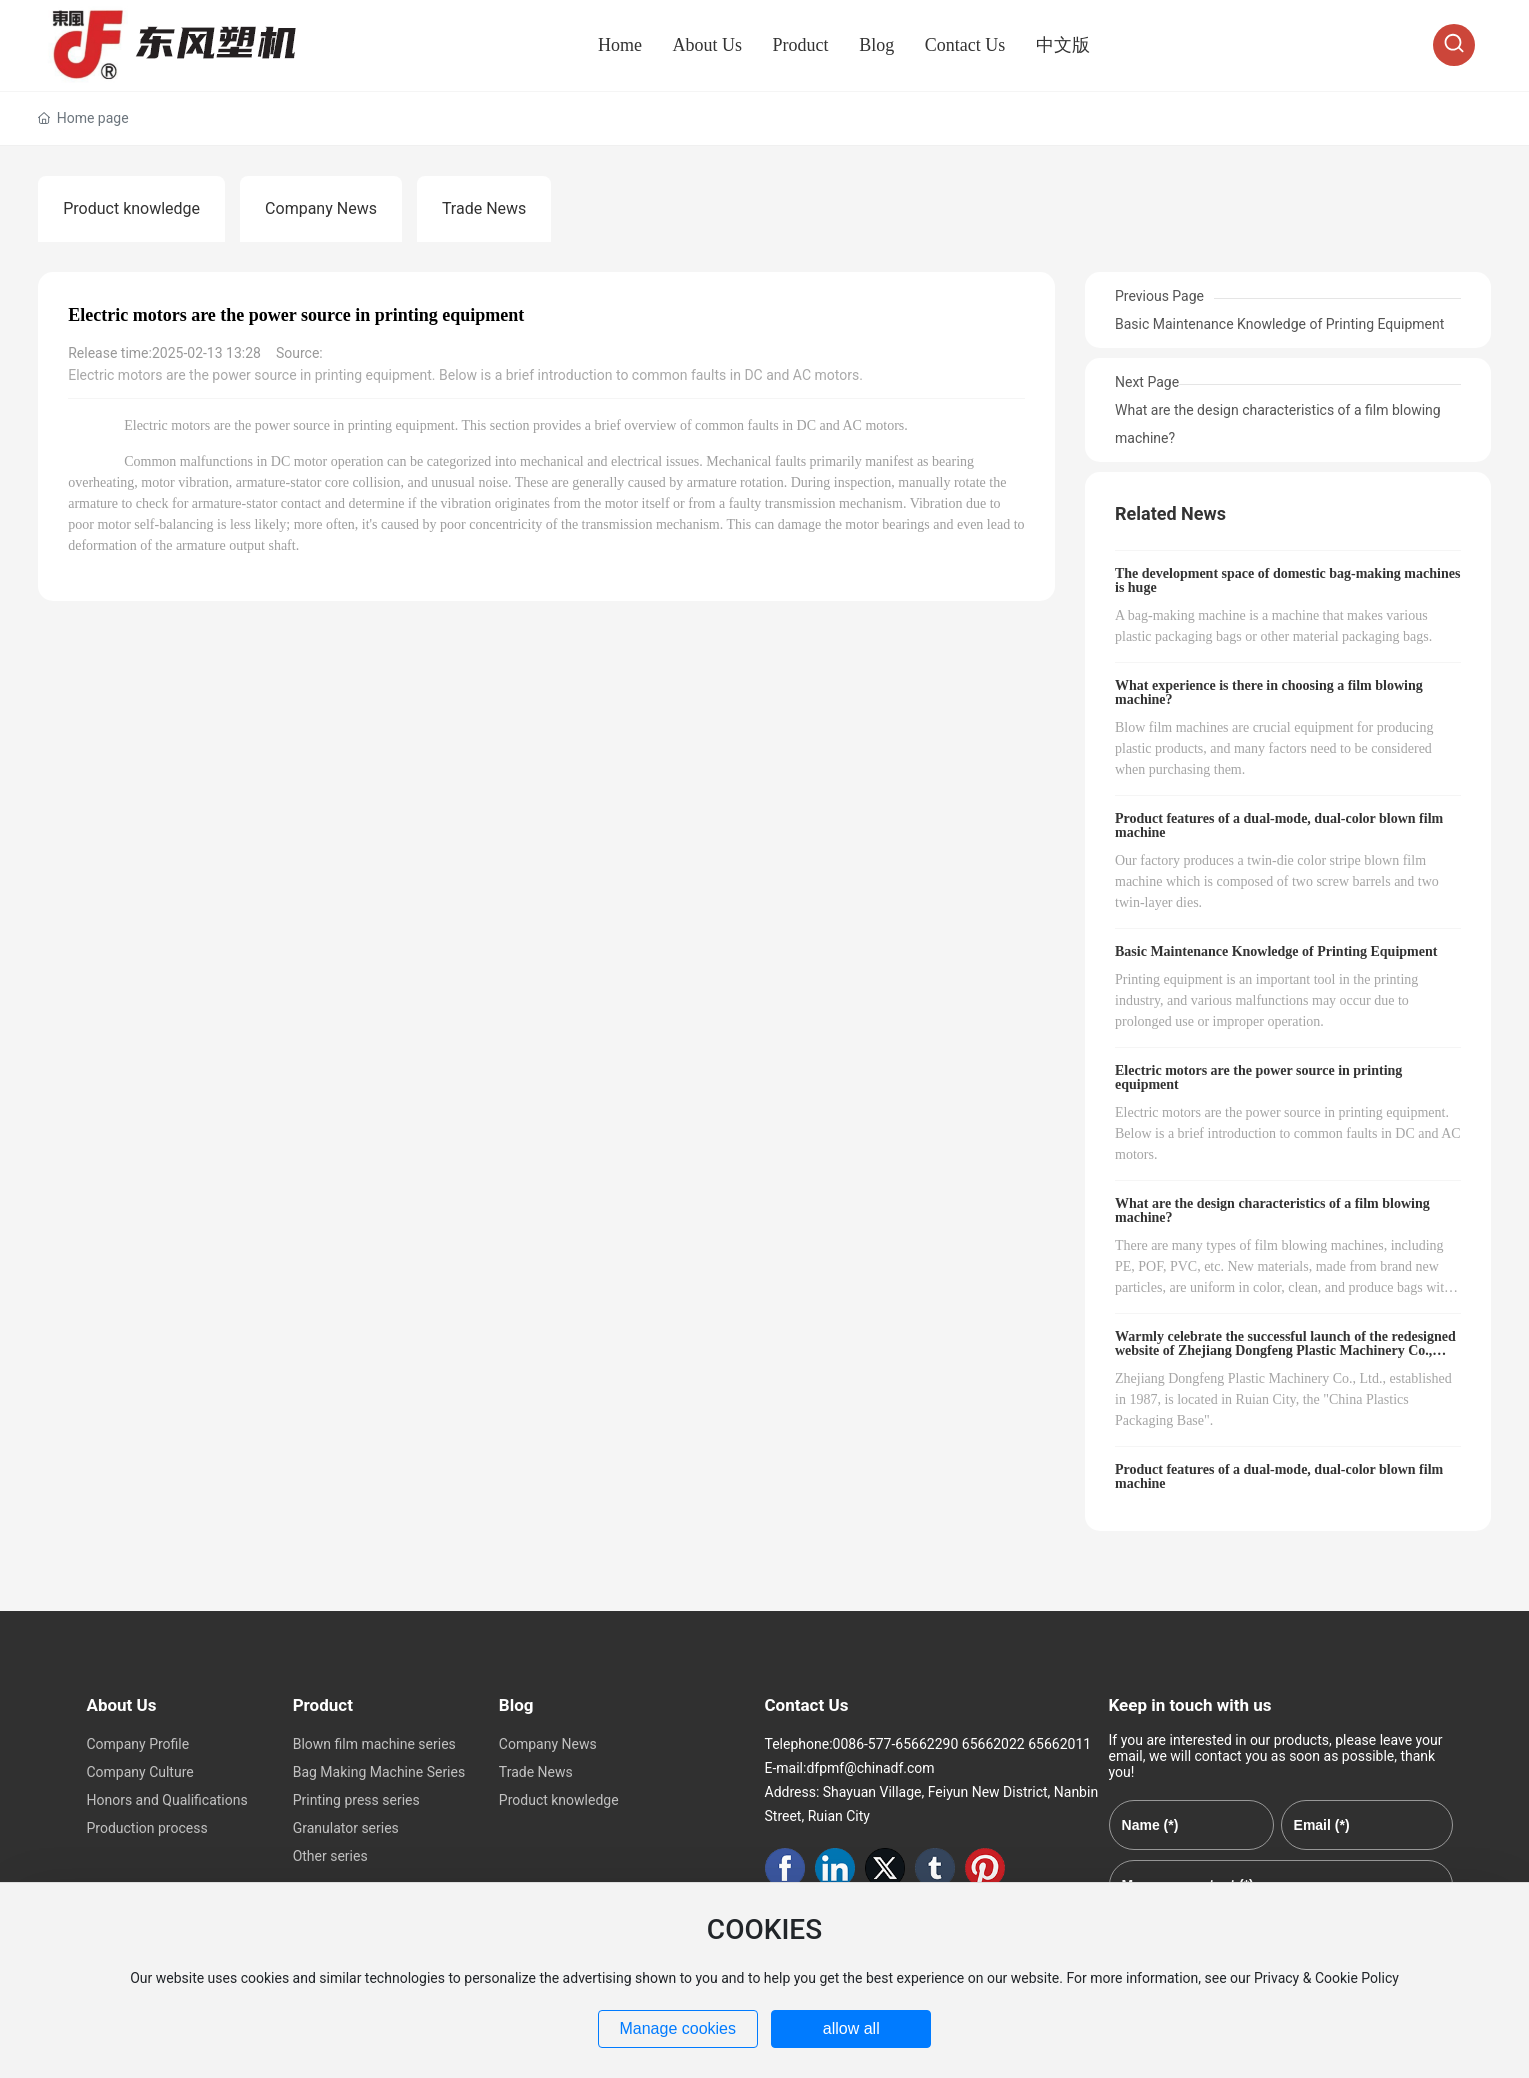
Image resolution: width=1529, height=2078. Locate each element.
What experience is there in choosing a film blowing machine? (1269, 692)
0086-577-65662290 (896, 1744)
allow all (851, 2028)
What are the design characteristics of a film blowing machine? (1272, 1210)
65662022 (993, 1744)
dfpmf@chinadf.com (870, 1768)
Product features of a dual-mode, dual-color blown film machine (1279, 825)
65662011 (1059, 1744)
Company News (321, 208)
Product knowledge (131, 208)
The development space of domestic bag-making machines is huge (1287, 580)
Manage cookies (677, 2028)
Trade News (484, 208)
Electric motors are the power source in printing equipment (1258, 1077)
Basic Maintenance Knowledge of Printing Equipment (1279, 324)
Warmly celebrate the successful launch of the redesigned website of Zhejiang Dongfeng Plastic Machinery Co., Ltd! (1285, 1350)
